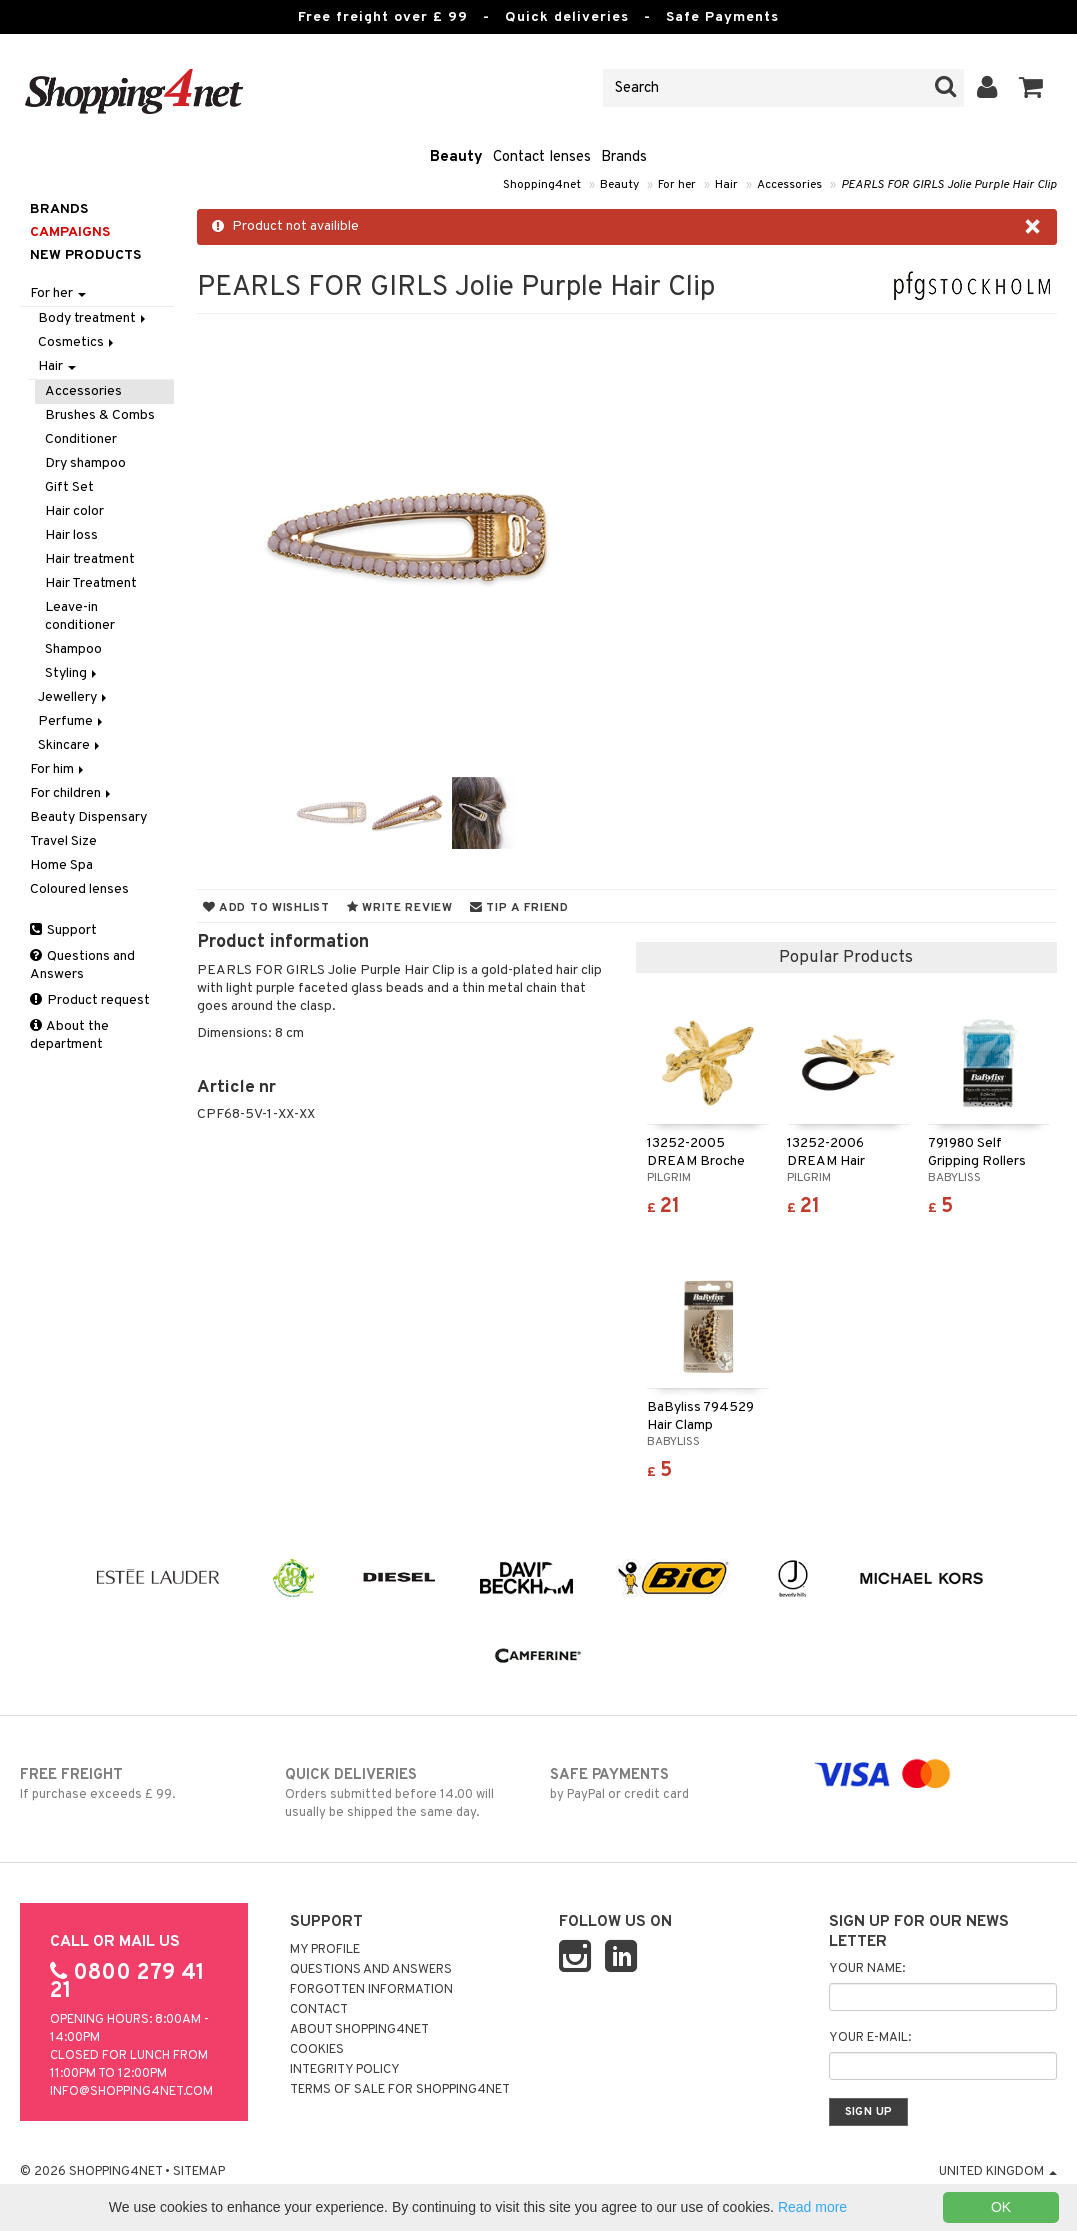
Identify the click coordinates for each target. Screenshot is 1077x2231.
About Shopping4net (359, 2030)
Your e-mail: (870, 2038)
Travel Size (63, 841)
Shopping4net (542, 185)
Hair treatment (90, 559)
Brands (624, 157)
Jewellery (74, 697)
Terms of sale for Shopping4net (400, 2090)
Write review (400, 908)
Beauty (456, 157)
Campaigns (70, 232)
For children (72, 793)
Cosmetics (77, 342)
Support (63, 930)
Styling (72, 673)
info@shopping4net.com (131, 2092)
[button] (1031, 88)
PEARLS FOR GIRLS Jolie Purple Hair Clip (949, 185)
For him (58, 769)
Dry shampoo (85, 463)
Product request (90, 1000)
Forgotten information (371, 1990)
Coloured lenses (79, 889)
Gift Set (69, 487)
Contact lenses (542, 157)
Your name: (867, 1969)
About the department (69, 1035)
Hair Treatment (91, 583)
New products (85, 255)
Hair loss (71, 535)
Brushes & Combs (100, 415)
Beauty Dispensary (88, 817)
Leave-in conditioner (80, 616)
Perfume (72, 721)
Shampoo (73, 649)
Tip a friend (519, 908)
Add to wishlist (266, 908)
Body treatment (93, 318)
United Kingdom (998, 2172)
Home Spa (61, 865)
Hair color (74, 511)
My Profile (325, 1950)
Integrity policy (345, 2070)
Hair (726, 185)
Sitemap (199, 2172)
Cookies (317, 2050)
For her (677, 185)
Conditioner (81, 439)
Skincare (70, 745)
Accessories (789, 185)
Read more (812, 2207)
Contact (319, 2010)
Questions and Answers (82, 965)
